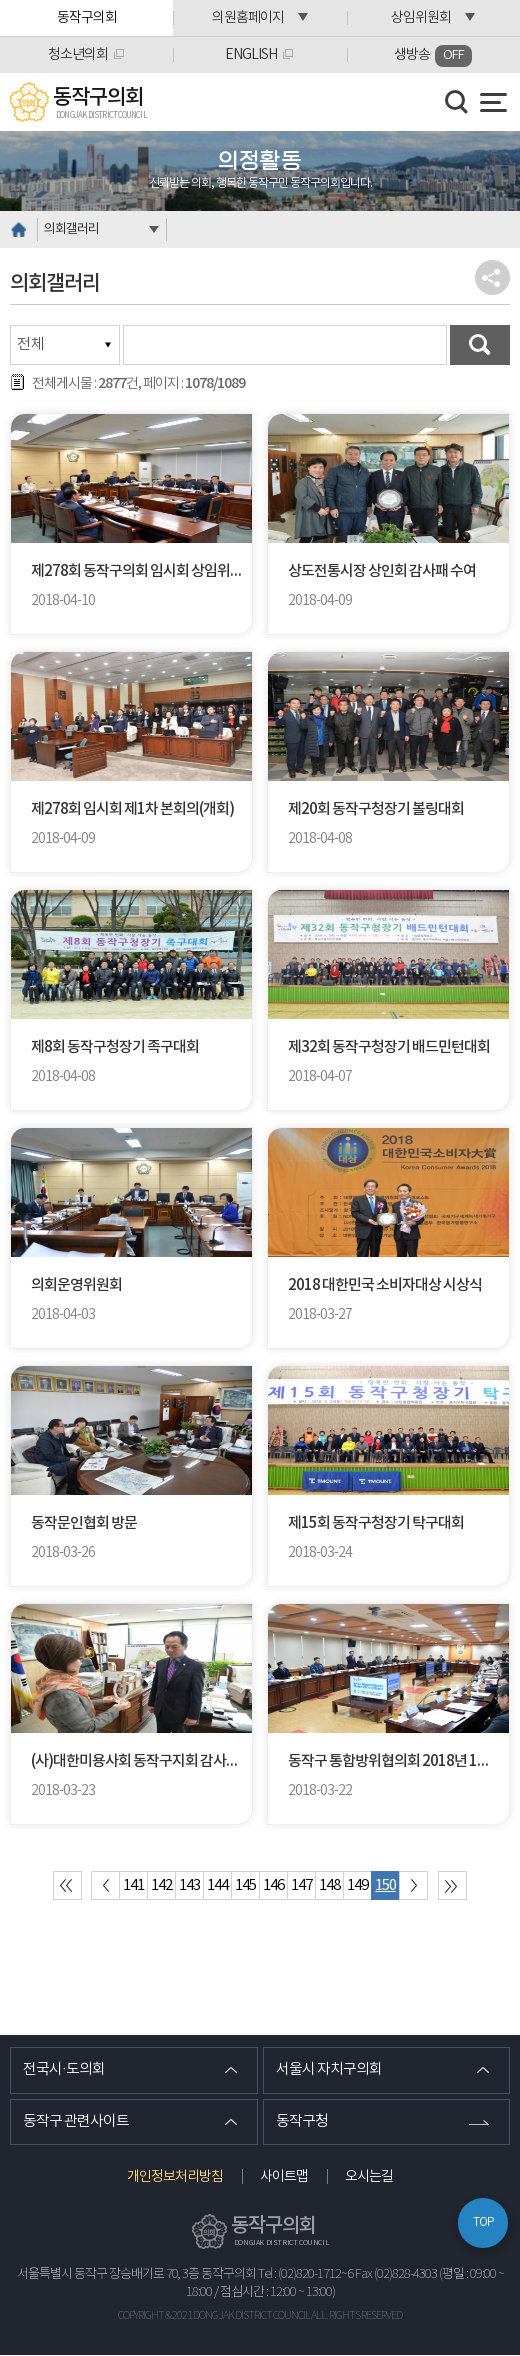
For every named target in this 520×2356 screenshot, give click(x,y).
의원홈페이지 (248, 18)
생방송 (433, 56)
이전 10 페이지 (105, 1885)
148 (329, 1885)
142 (161, 1885)
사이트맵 (284, 2178)
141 (133, 1885)
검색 (480, 345)
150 (385, 1885)
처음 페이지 (67, 1885)
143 (189, 1885)
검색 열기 (457, 102)
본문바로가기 (0, 0)
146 (273, 1885)
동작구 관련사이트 (76, 2122)
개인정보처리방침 (175, 2178)
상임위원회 (421, 18)
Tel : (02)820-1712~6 (305, 2275)
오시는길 (369, 2178)
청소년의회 (78, 55)
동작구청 (302, 2122)
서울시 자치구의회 (329, 2070)
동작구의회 (87, 18)
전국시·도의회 (64, 2070)
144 (217, 1885)
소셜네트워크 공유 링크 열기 (492, 277)
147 (301, 1885)
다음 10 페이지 (413, 1885)
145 (245, 1885)
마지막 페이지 (452, 1885)
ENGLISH (251, 55)
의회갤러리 (71, 229)
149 (357, 1885)
